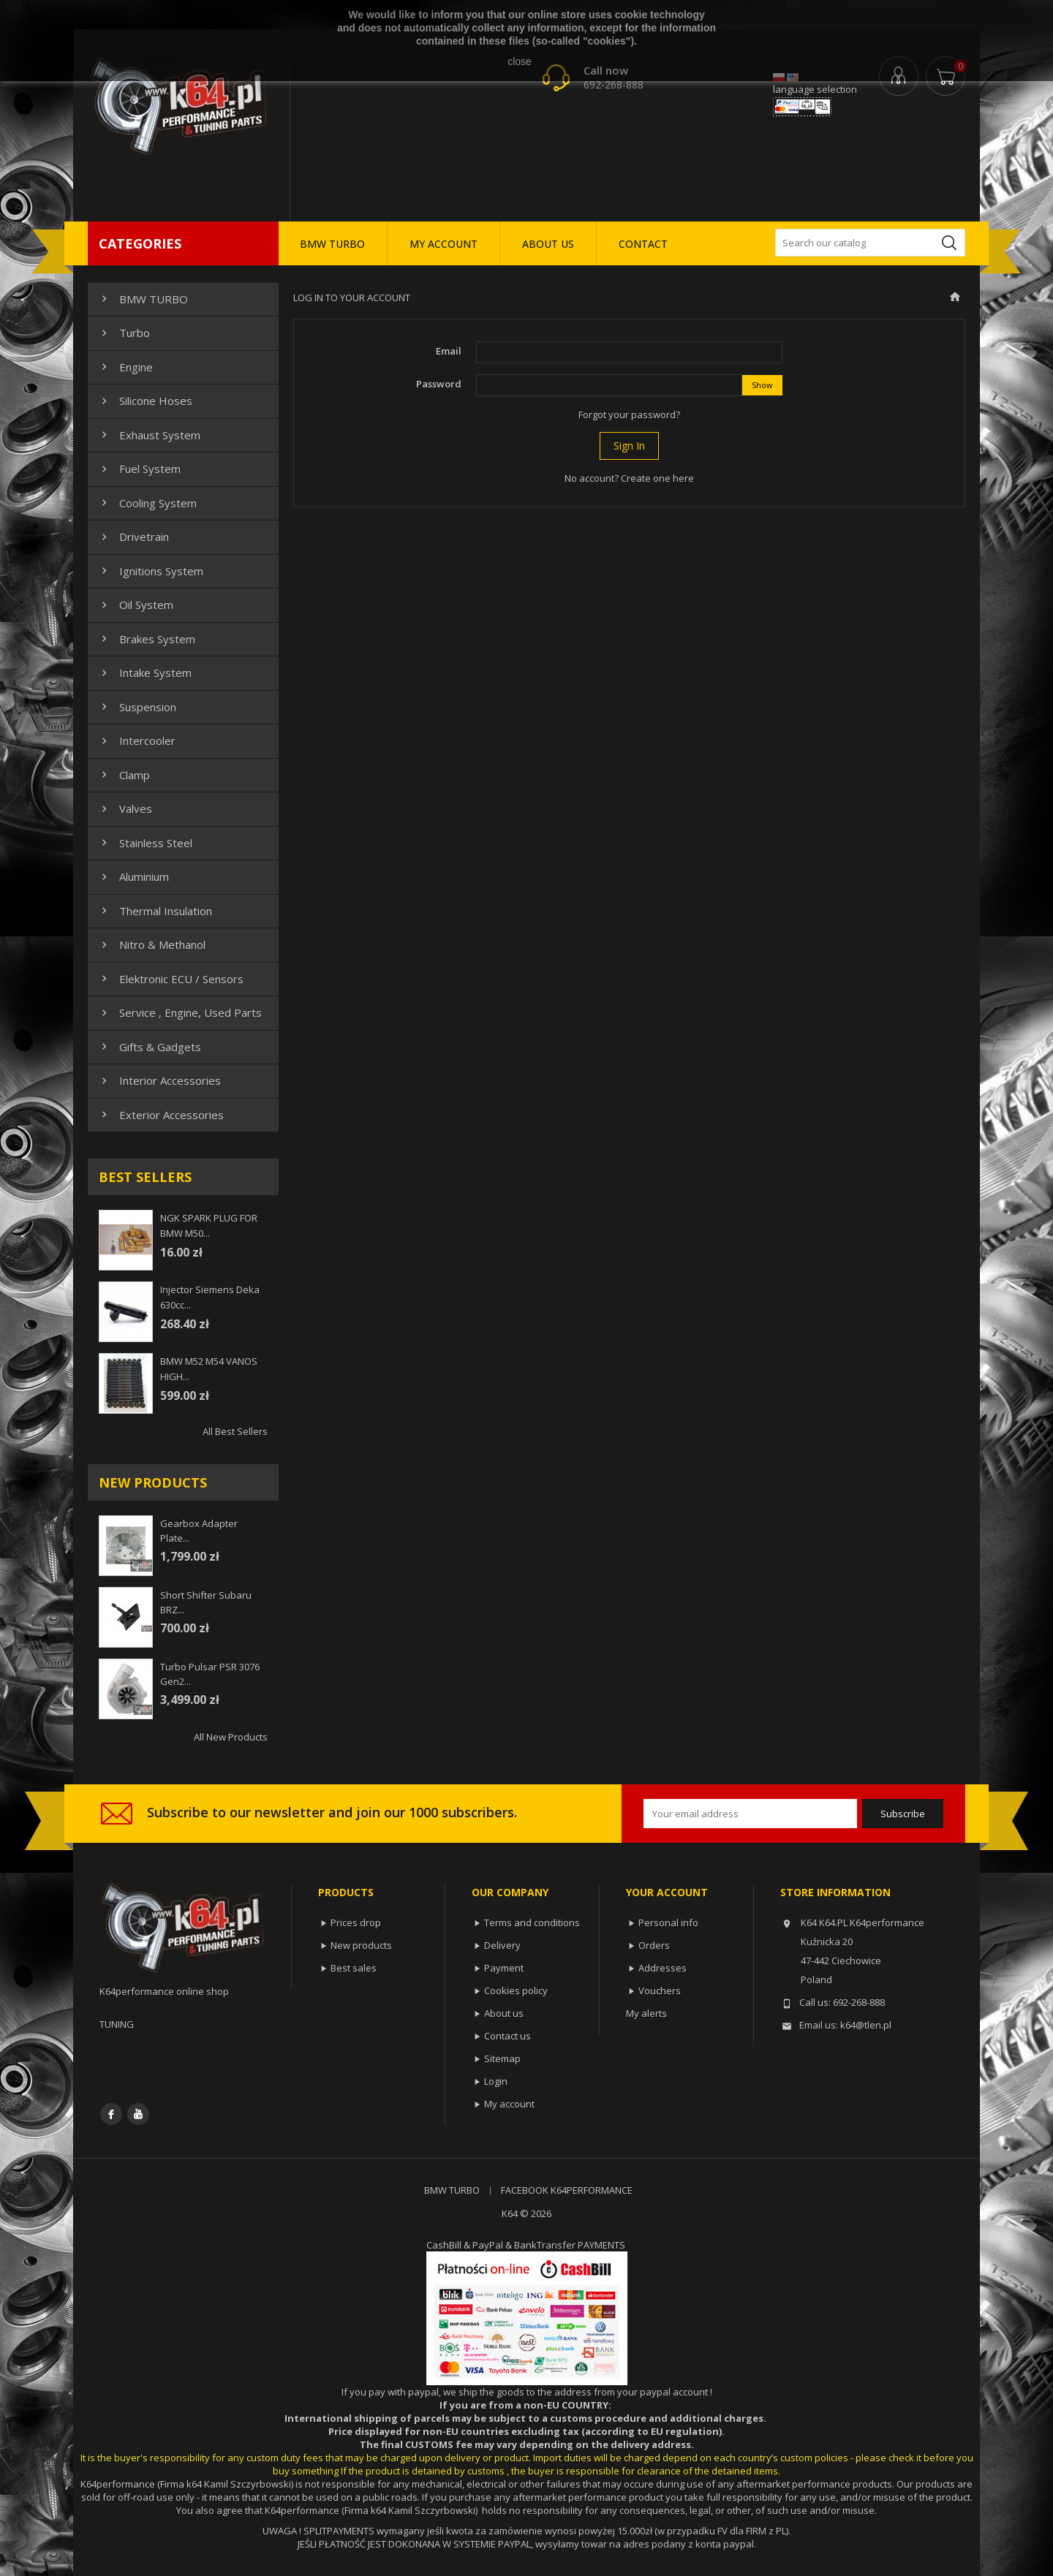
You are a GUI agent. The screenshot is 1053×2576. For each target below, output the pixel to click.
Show (762, 384)
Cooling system (147, 503)
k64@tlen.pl (865, 2024)
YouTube (138, 2114)
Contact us (507, 2035)
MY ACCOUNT (444, 244)
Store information (835, 1892)
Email (448, 350)
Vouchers (659, 1990)
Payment (504, 1967)
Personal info (668, 1922)
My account (509, 2103)
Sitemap (502, 2058)
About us (504, 2013)
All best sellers (235, 1431)
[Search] (870, 243)
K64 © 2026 (526, 2213)
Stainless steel (145, 843)
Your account (667, 1892)
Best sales (354, 1967)
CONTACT (643, 244)
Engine (125, 367)
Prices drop (356, 1922)
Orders (654, 1945)
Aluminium (133, 876)
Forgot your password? (629, 414)
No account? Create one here (629, 478)
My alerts (646, 2013)
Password (438, 383)
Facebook (111, 2114)
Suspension (137, 707)
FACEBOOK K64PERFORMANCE (567, 2190)
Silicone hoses (145, 400)
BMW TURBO (332, 244)
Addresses (662, 1967)
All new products (231, 1736)
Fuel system (139, 468)
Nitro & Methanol (151, 944)
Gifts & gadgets (149, 1046)
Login (495, 2081)
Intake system (145, 672)
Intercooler (137, 740)
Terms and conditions (532, 1922)
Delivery (502, 1945)
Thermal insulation (155, 911)
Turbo (124, 332)
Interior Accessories (159, 1080)
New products (361, 1945)
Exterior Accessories (161, 1114)
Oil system (135, 604)
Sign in (629, 445)
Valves (125, 808)
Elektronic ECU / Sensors (171, 978)
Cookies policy (516, 1990)
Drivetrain (133, 536)
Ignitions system (150, 571)
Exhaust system (149, 435)
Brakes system (146, 639)
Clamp (124, 775)
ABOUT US (548, 244)
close (519, 61)
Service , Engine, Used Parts (180, 1012)
